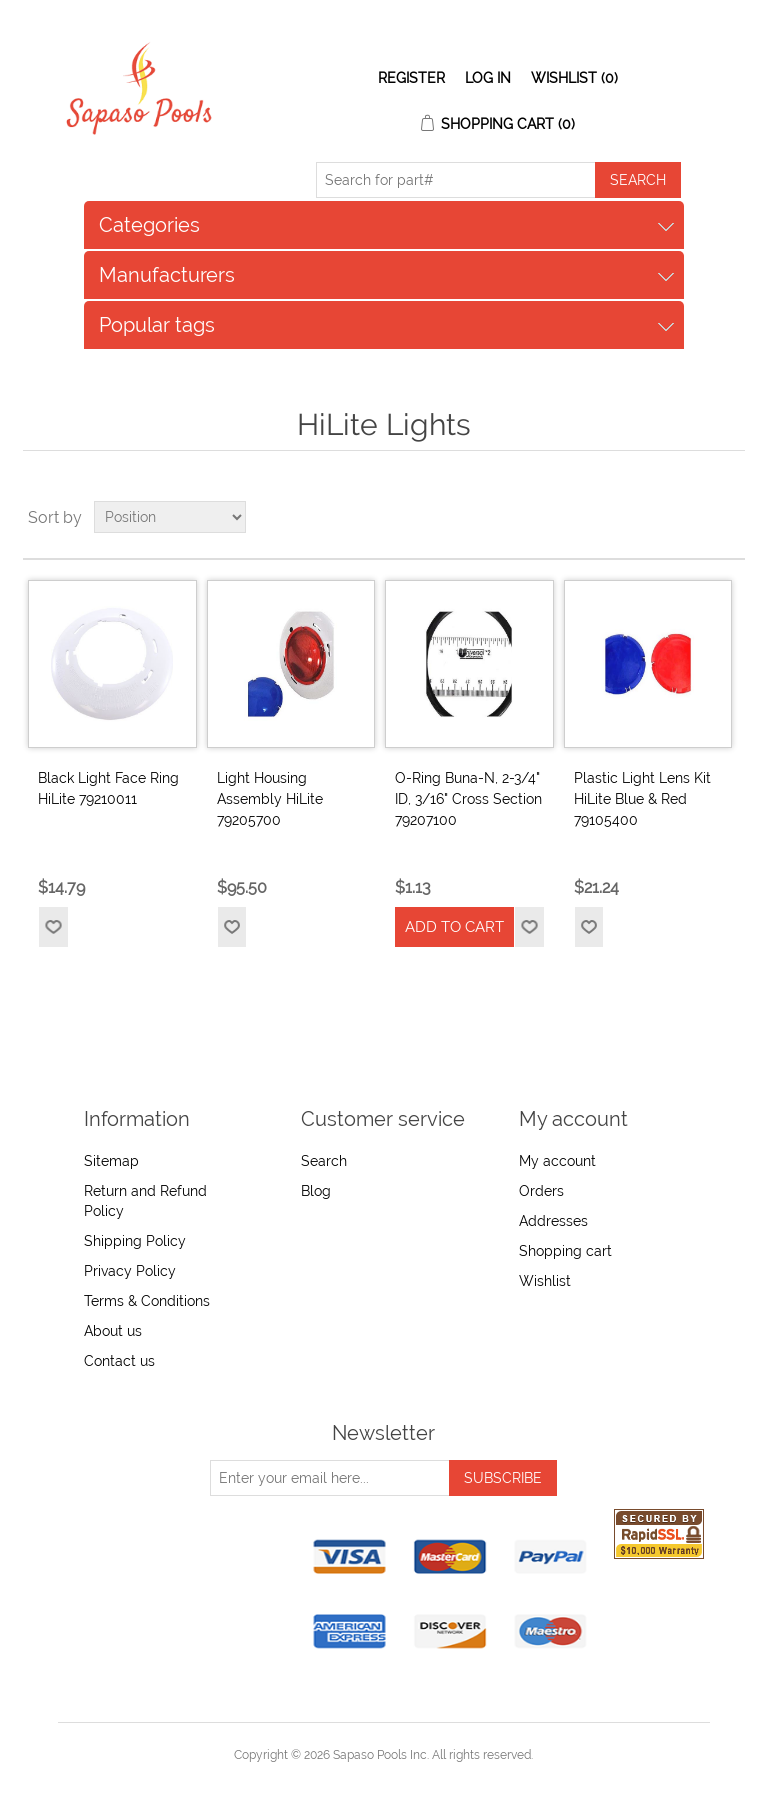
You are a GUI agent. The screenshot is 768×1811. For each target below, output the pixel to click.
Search (324, 1161)
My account (557, 1161)
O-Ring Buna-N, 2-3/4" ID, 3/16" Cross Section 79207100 (468, 799)
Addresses (553, 1221)
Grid (692, 517)
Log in (488, 78)
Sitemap (111, 1161)
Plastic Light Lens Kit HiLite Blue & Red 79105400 (642, 799)
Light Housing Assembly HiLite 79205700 (270, 799)
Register (411, 78)
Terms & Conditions (147, 1301)
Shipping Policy (135, 1241)
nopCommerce (418, 1779)
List (728, 517)
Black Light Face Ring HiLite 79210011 (108, 788)
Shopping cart (565, 1251)
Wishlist (545, 1281)
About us (113, 1331)
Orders (541, 1191)
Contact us (119, 1361)
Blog (316, 1191)
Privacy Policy (130, 1271)
